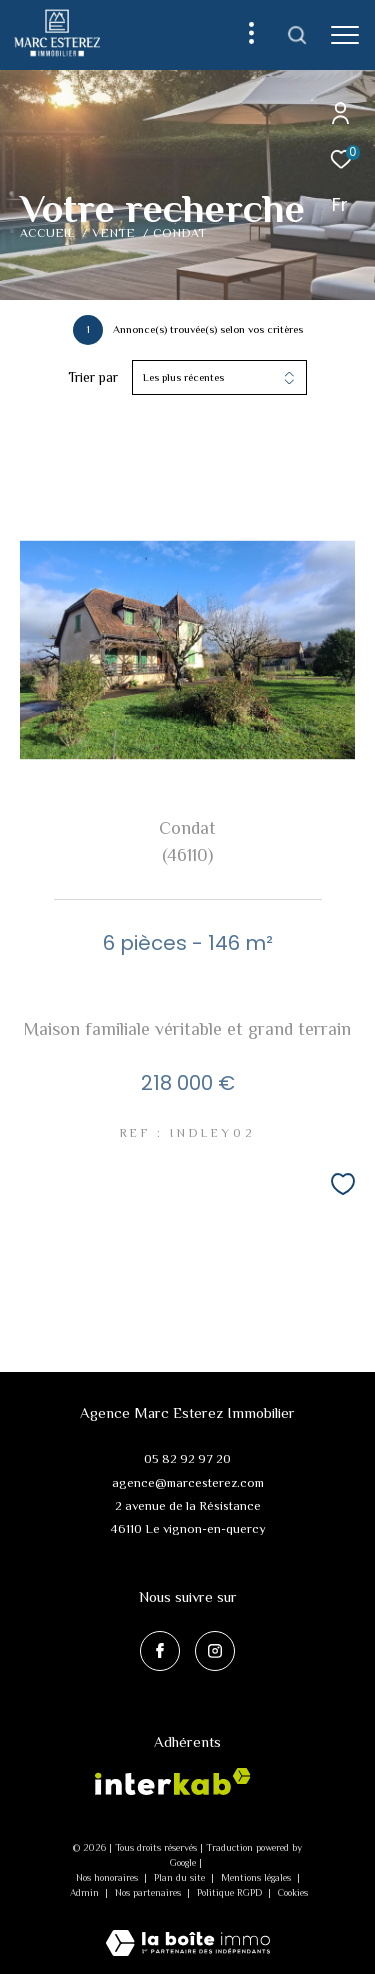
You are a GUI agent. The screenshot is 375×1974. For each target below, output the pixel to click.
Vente (113, 233)
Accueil (47, 233)
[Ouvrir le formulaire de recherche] (297, 35)
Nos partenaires (149, 1892)
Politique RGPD (229, 1892)
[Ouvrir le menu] (345, 35)
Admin (86, 1892)
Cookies (293, 1892)
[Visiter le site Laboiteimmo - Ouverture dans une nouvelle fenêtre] (188, 1929)
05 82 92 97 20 (187, 1458)
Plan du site (181, 1877)
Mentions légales (257, 1877)
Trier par (93, 377)
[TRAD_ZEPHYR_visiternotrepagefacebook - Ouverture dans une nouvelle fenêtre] (160, 1651)
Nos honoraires (108, 1877)
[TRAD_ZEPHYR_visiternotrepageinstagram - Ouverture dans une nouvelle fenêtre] (215, 1651)
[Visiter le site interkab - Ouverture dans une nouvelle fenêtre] (173, 1781)
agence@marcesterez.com (188, 1482)
